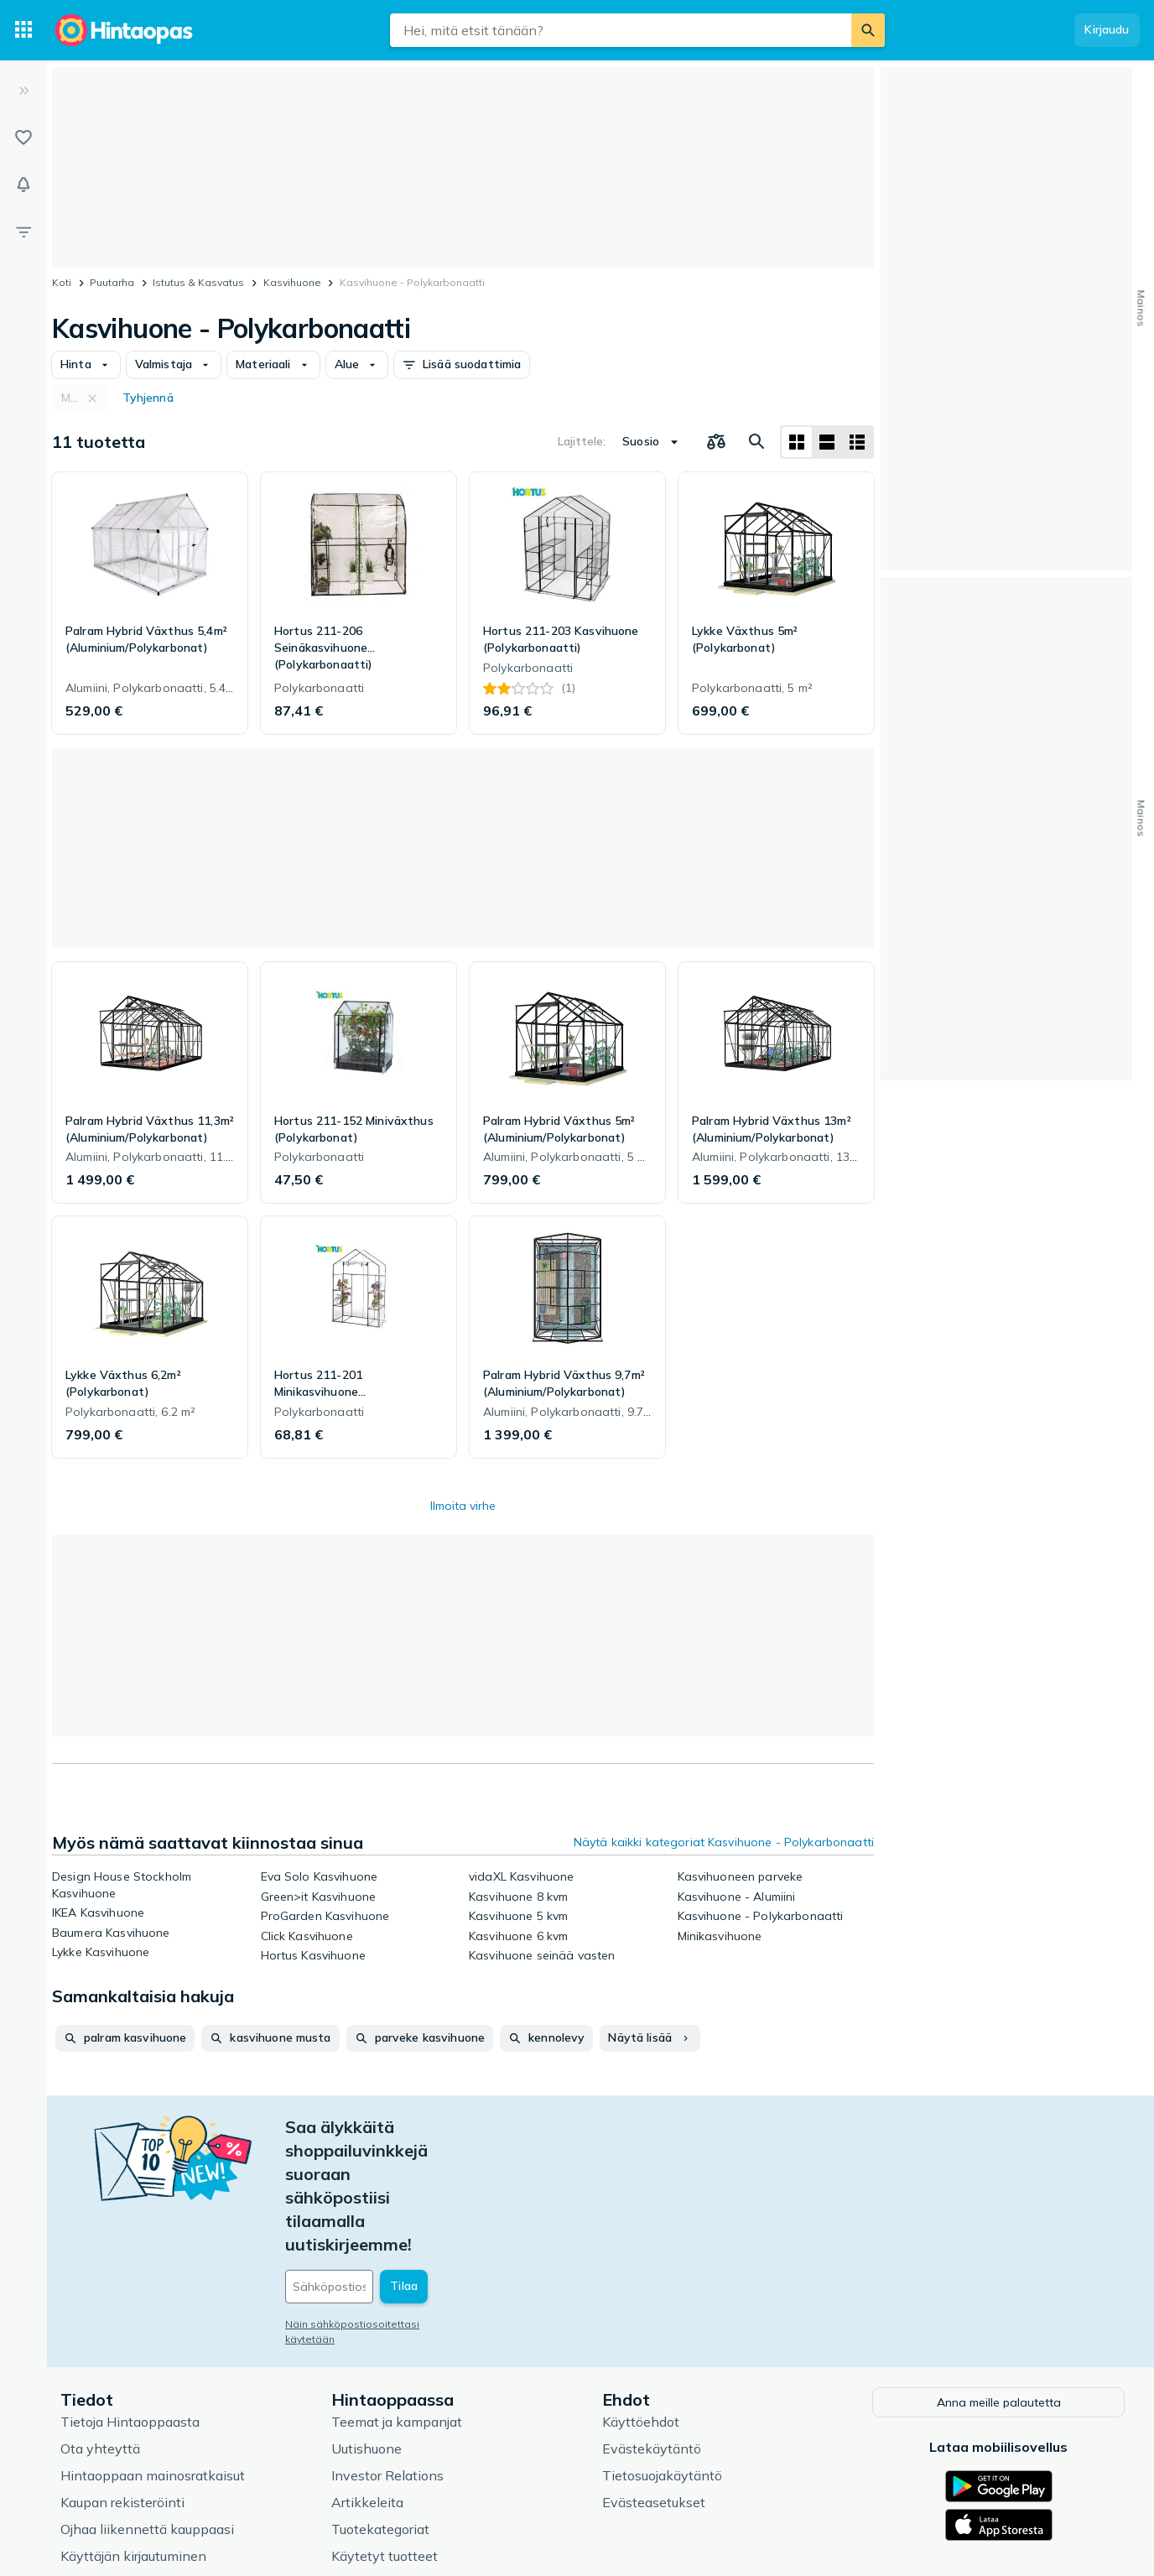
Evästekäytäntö (651, 2328)
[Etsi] (868, 30)
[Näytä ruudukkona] (797, 442)
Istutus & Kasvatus (198, 282)
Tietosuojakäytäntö (662, 2355)
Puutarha (112, 282)
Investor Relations (387, 2355)
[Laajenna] (23, 90)
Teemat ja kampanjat (396, 2301)
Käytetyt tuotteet (384, 2436)
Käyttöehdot (640, 2301)
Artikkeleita (367, 2382)
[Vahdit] (23, 184)
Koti (61, 282)
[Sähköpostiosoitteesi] (399, 2169)
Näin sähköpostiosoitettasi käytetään (378, 2206)
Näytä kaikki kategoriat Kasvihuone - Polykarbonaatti (724, 1842)
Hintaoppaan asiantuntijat (412, 2462)
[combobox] (620, 30)
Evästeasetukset (653, 2382)
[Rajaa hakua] (23, 231)
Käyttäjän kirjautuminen (133, 2436)
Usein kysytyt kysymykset (143, 2462)
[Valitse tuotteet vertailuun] (716, 442)
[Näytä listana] (827, 442)
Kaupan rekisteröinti (122, 2382)
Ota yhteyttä (100, 2328)
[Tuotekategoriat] (23, 30)
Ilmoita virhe (463, 1505)
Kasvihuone (292, 282)
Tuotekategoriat (380, 2409)
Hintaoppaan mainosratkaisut (152, 2355)
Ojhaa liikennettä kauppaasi (147, 2409)
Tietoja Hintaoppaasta (130, 2301)
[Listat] (23, 137)
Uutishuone (366, 2328)
